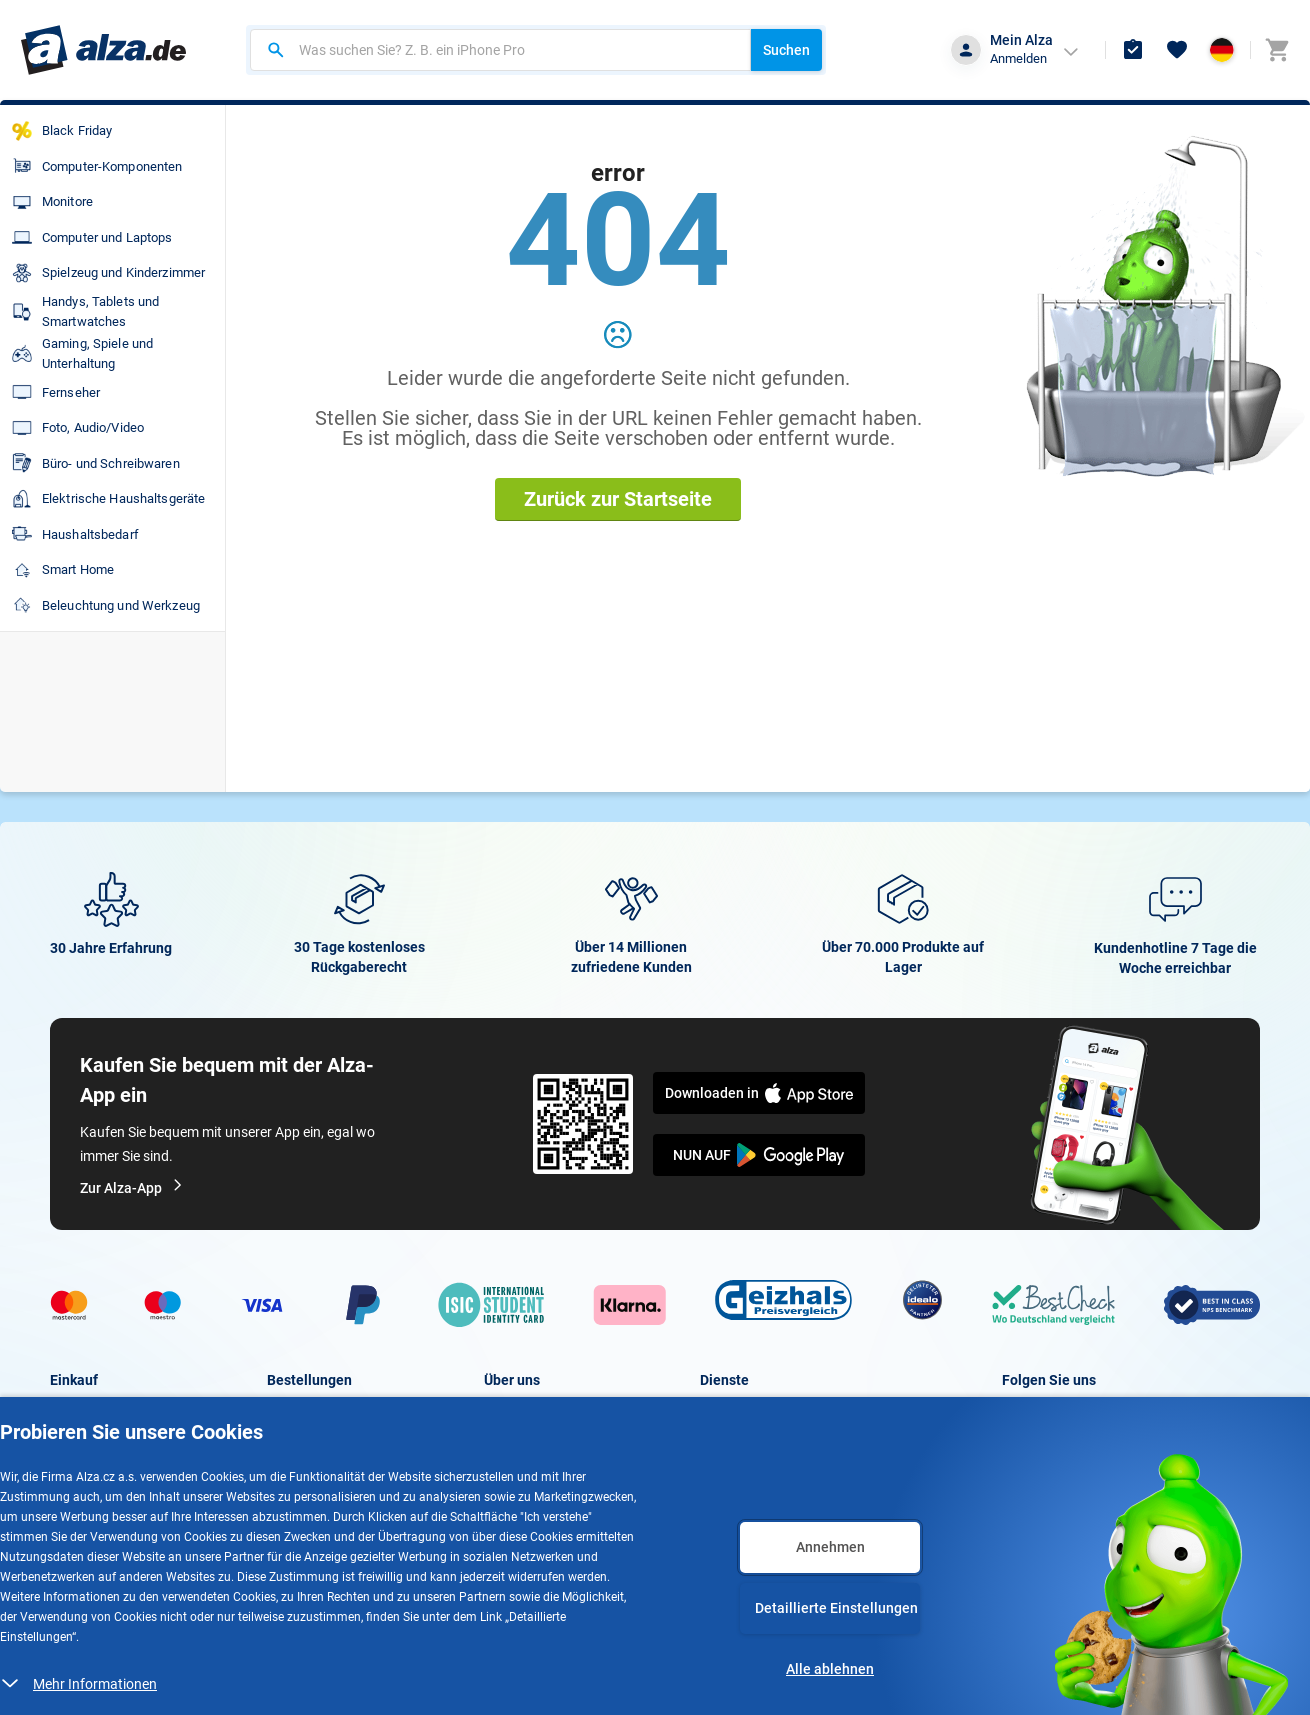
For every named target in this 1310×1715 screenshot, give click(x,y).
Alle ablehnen (830, 1669)
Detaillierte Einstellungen (836, 1608)
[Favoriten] (1177, 50)
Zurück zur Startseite (618, 499)
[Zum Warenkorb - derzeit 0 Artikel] (1277, 50)
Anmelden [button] (1018, 58)
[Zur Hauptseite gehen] (103, 50)
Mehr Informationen (95, 1684)
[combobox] (500, 50)
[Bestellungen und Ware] (1133, 50)
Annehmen (830, 1547)
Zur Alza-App (132, 1188)
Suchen (786, 50)
